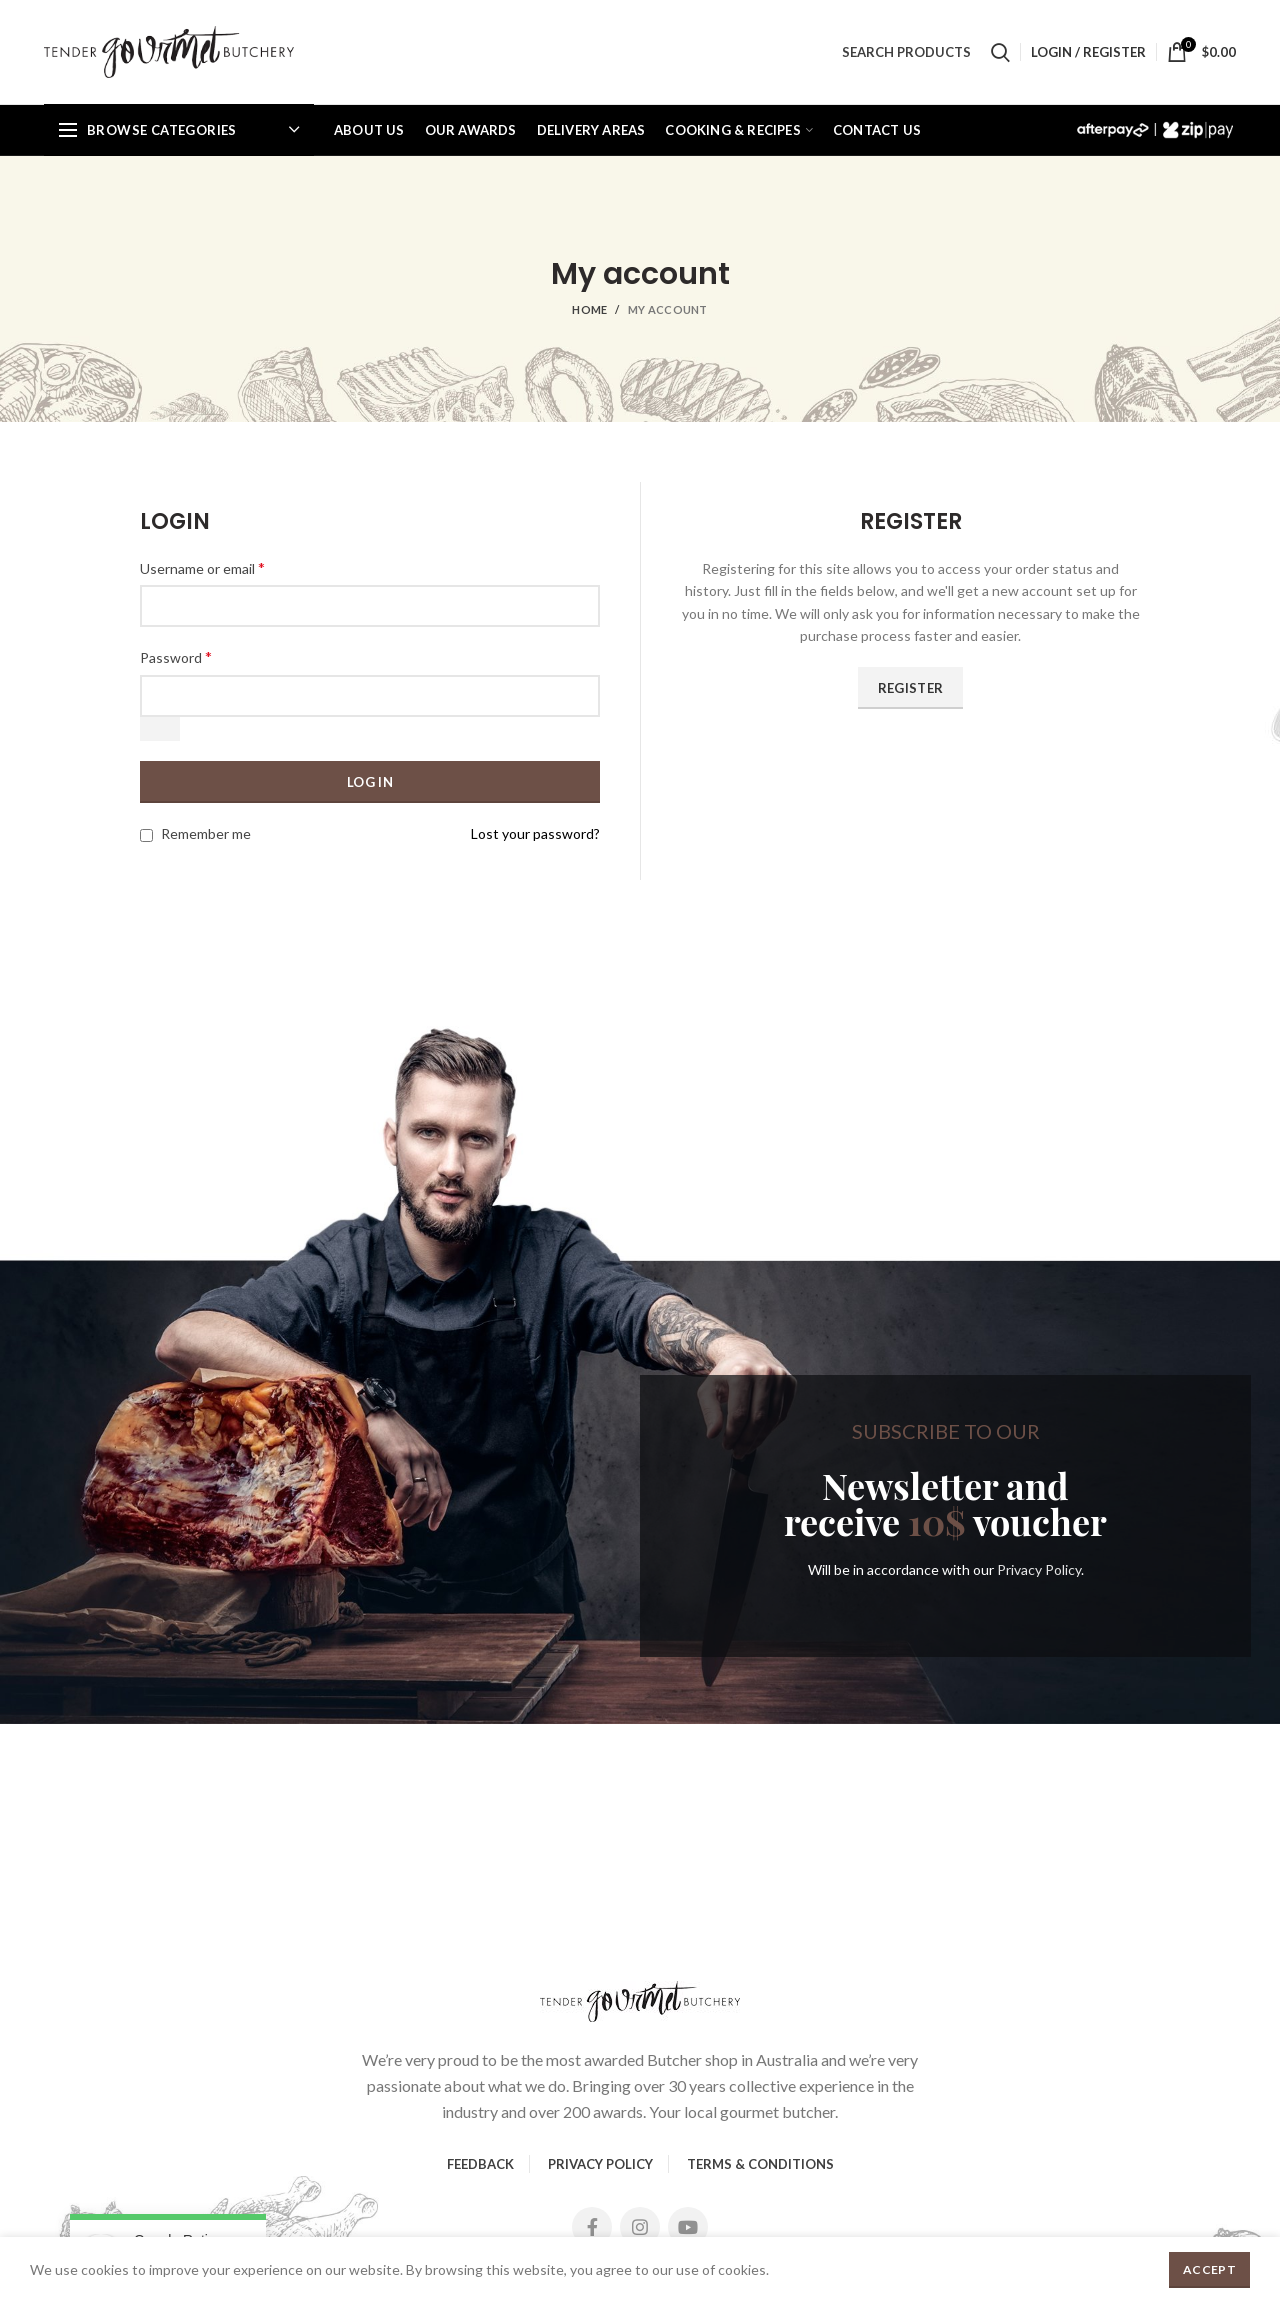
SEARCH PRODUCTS (906, 52)
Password (176, 656)
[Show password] (160, 729)
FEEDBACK (480, 2164)
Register (910, 688)
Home (589, 309)
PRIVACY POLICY (600, 2164)
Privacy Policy (1039, 1569)
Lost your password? (535, 833)
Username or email (202, 567)
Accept (1209, 2269)
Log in (370, 782)
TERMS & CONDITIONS (760, 2164)
